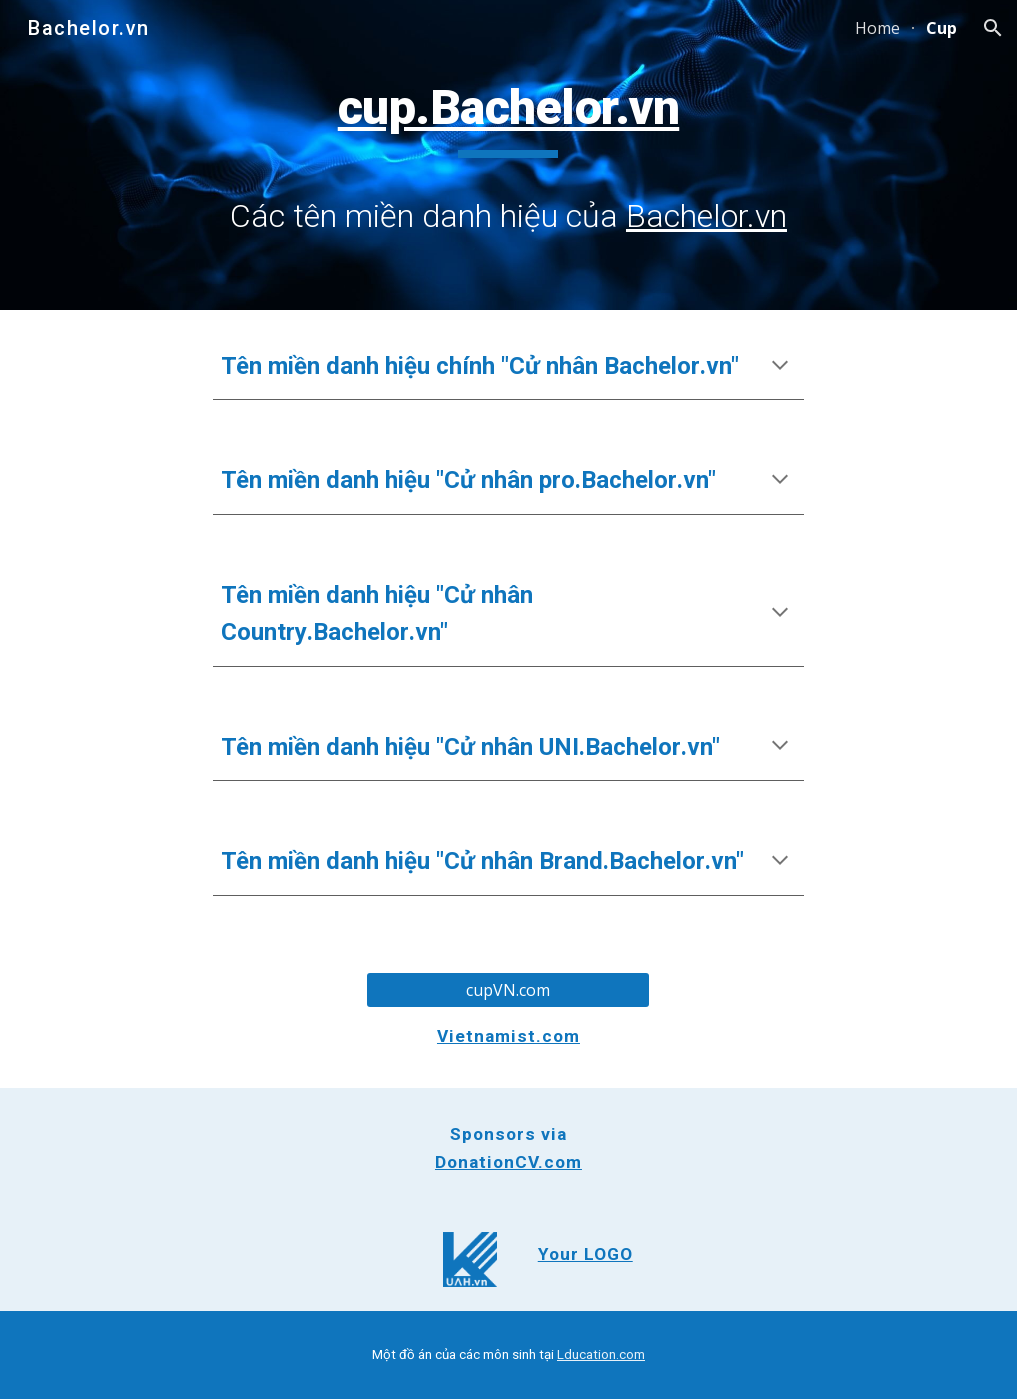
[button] (993, 28)
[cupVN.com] (508, 990)
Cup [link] (941, 28)
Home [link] (877, 28)
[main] (508, 154)
